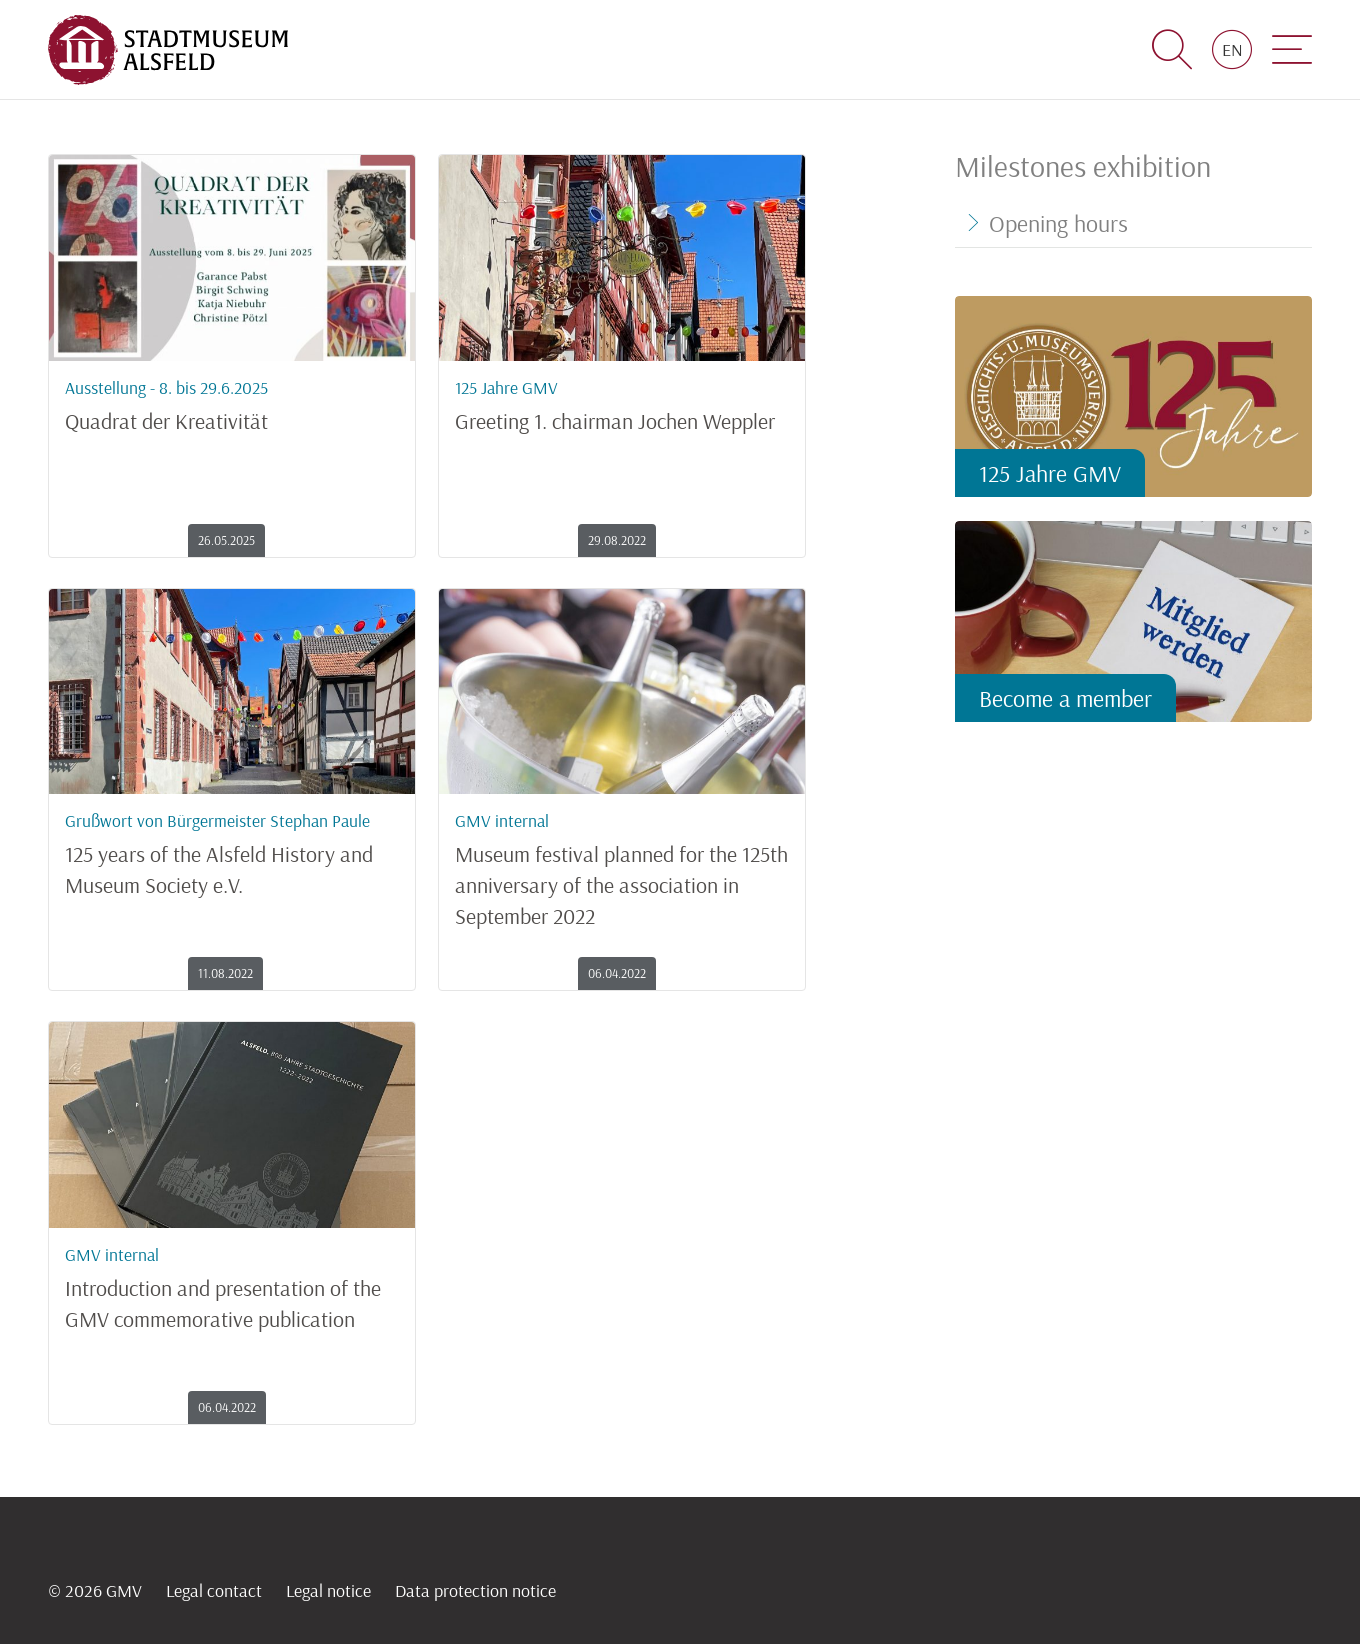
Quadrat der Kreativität (232, 400)
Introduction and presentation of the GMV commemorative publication (232, 1282)
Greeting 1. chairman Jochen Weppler (622, 400)
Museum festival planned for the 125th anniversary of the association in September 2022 (622, 864)
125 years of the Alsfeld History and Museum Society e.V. (232, 848)
